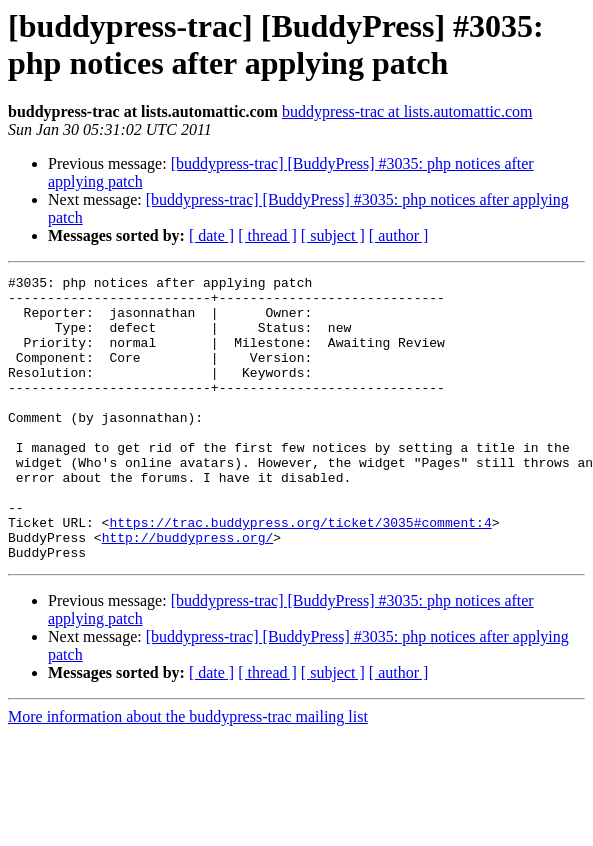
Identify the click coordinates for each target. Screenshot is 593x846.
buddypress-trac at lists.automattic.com (407, 111)
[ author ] (399, 235)
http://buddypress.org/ (188, 591)
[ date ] (211, 235)
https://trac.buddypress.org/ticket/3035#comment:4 (300, 573)
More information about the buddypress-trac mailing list (188, 773)
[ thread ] (267, 235)
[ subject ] (333, 235)
